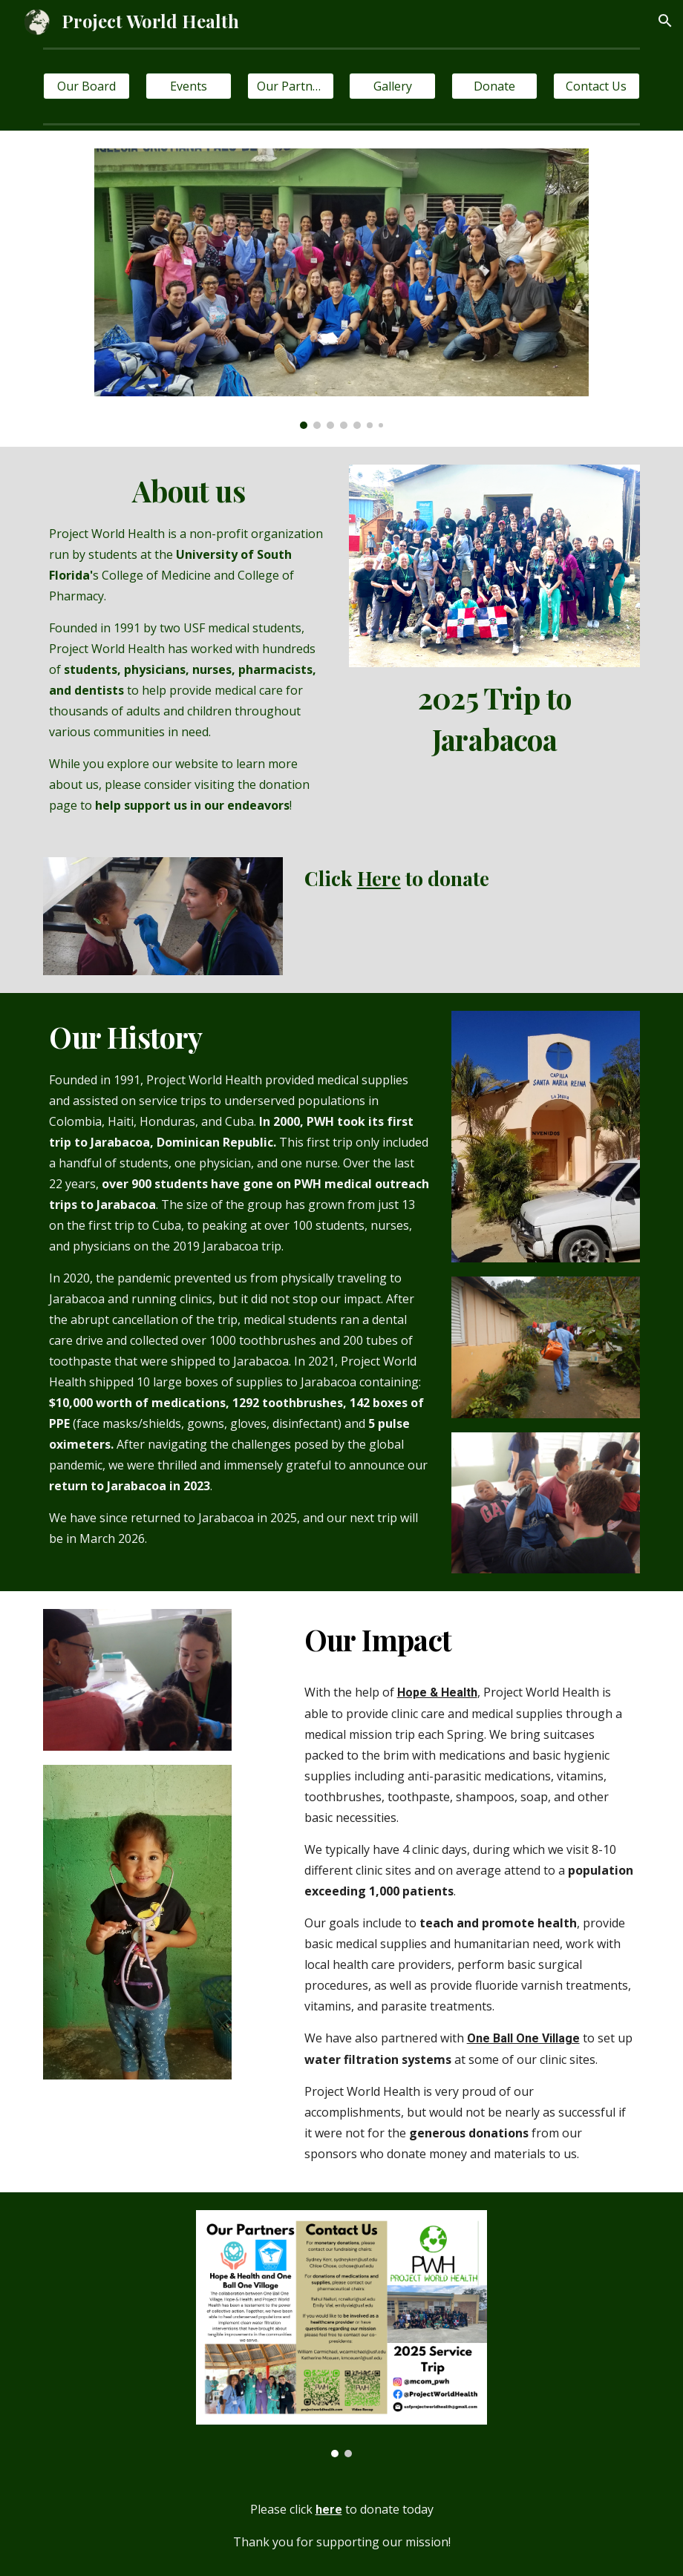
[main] (188, 643)
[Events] (189, 86)
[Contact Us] (596, 86)
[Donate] (494, 86)
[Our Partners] (290, 86)
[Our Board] (86, 86)
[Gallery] (392, 86)
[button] (665, 21)
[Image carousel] (341, 288)
